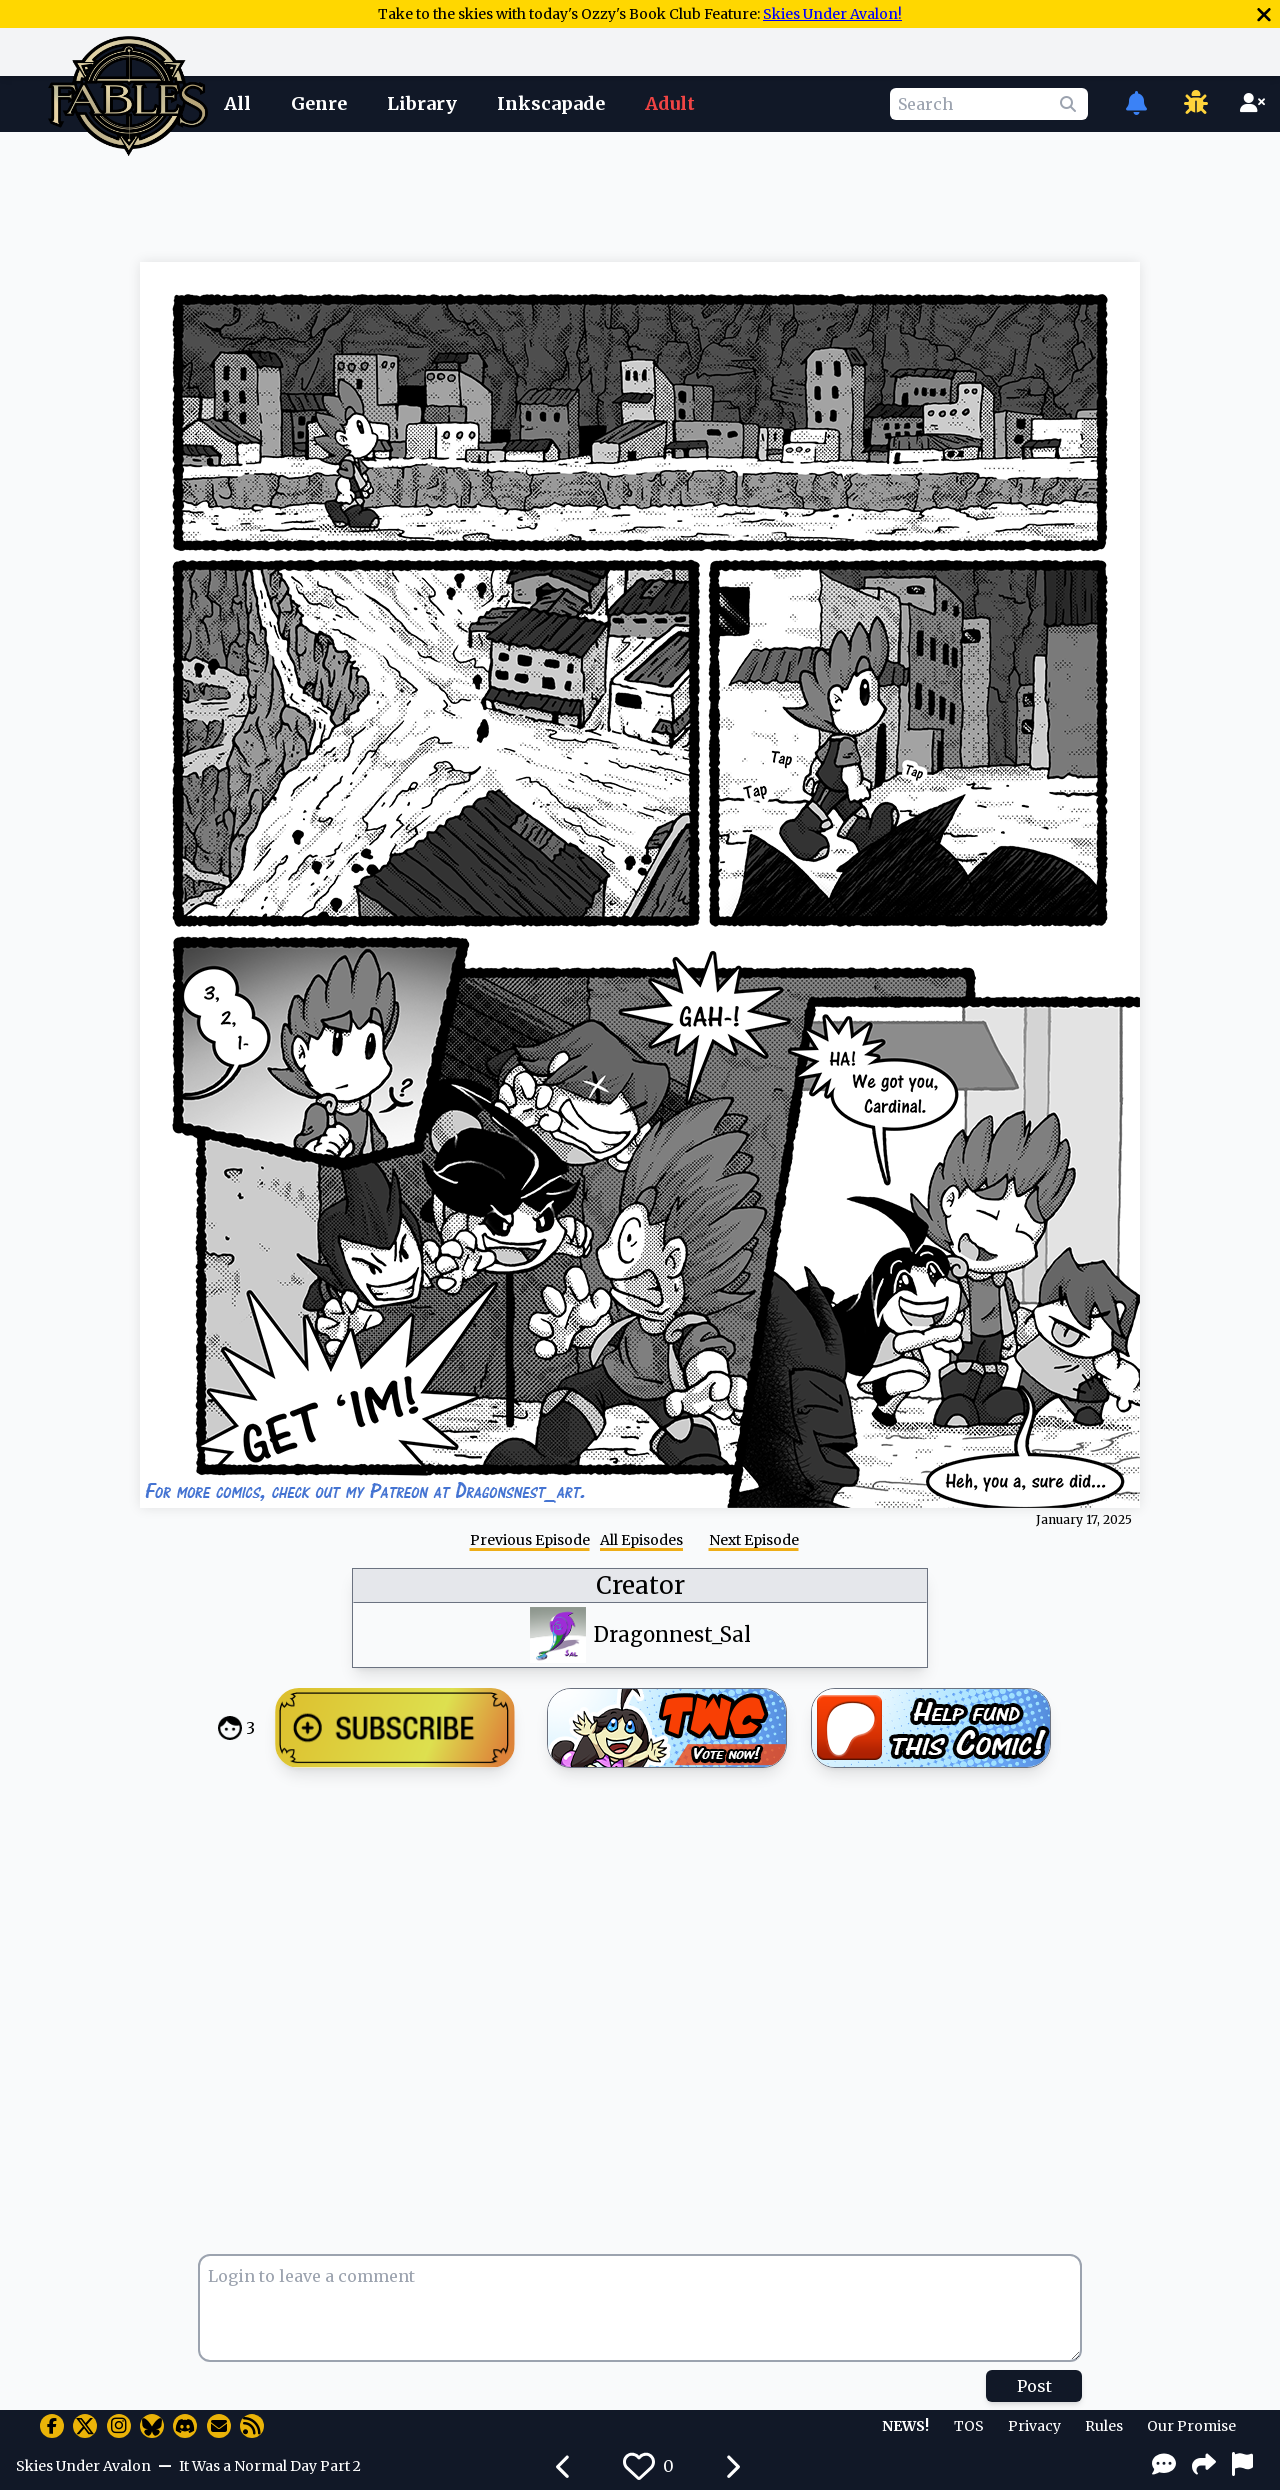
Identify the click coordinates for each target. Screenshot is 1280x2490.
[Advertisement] (640, 193)
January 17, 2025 (1084, 1519)
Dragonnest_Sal (672, 1634)
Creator (640, 1585)
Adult (670, 103)
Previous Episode (530, 1540)
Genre (319, 103)
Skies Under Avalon (83, 2466)
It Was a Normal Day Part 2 (270, 2466)
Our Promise (1191, 2426)
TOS (969, 2426)
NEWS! (905, 2426)
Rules (1104, 2426)
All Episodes (641, 1540)
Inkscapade (551, 103)
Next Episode (754, 1540)
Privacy (1034, 2426)
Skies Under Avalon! (832, 14)
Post (1034, 2386)
